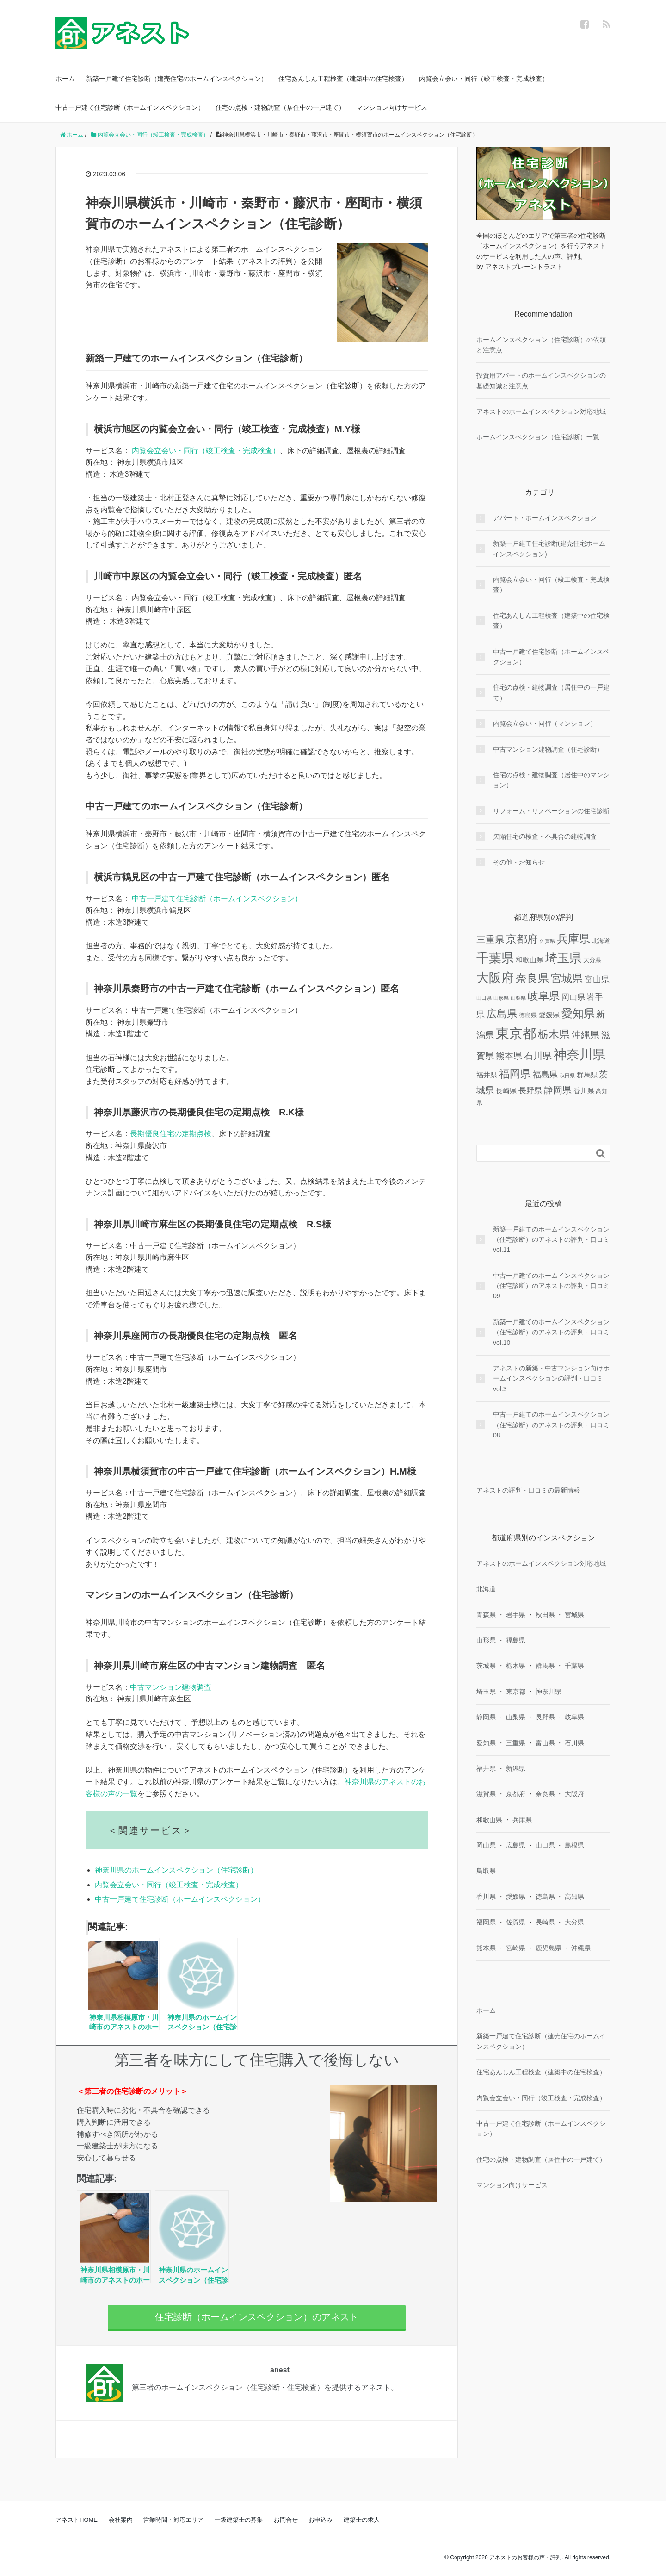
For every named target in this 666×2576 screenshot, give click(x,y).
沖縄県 (581, 1948)
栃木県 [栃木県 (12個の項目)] (554, 1034)
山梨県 (515, 1717)
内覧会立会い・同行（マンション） (545, 723)
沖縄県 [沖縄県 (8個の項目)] (585, 1035)
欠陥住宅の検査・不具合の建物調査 (545, 836)
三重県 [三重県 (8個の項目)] (490, 939)
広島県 (515, 1845)
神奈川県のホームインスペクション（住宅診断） (176, 1870)
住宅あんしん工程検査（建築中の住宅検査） (343, 78)
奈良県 (545, 1794)
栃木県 (515, 1665)
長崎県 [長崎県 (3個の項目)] (506, 1091)
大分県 (574, 1922)
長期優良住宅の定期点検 (170, 1134)
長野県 (545, 1717)
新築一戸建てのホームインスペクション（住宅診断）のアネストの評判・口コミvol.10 (551, 1332)
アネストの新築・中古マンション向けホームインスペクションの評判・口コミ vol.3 (551, 1378)
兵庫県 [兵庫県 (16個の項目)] (573, 939)
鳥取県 (486, 1870)
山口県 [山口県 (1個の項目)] (484, 998)
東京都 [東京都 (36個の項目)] (516, 1033)
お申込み (320, 2519)
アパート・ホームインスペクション (545, 518)
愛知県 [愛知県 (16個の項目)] (578, 1013)
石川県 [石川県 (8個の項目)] (538, 1056)
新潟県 (515, 1768)
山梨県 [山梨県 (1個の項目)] (518, 998)
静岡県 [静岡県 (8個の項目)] (558, 1090)
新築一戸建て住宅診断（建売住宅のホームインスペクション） (176, 78)
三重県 (515, 1743)
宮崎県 (515, 1948)
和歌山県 (489, 1819)
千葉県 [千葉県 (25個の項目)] (495, 958)
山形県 (486, 1640)
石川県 (574, 1743)
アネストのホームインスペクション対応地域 (541, 411)
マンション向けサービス (391, 107)
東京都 (515, 1691)
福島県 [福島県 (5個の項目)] (545, 1074)
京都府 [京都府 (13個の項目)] (522, 939)
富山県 (545, 1743)
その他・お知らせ (519, 862)
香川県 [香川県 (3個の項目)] (584, 1091)
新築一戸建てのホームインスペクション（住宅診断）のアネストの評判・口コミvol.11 (551, 1240)
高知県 (574, 1896)
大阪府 (574, 1794)
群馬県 (545, 1665)
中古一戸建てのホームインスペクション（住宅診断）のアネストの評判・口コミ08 (551, 1425)
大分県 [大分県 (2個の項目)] (592, 960)
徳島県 (545, 1896)
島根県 (574, 1845)
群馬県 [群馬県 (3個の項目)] (587, 1075)
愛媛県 (515, 1896)
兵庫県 (522, 1819)
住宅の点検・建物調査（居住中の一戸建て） (280, 107)
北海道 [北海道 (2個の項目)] (601, 940)
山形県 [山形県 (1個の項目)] (501, 998)
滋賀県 (486, 1794)
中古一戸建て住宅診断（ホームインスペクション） (130, 107)
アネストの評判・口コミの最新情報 (528, 1490)
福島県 (515, 1640)
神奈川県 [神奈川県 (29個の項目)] (579, 1054)
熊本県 (486, 1948)
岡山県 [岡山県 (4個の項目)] (573, 997)
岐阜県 (574, 1717)
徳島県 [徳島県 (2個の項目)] (528, 1015)
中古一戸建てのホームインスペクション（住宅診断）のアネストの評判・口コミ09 (551, 1286)
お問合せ (286, 2519)
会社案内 (121, 2519)
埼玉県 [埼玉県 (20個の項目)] (563, 958)
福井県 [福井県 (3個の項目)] (486, 1075)
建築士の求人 (362, 2519)
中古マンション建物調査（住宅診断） (548, 749)
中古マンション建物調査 (170, 1687)
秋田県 (545, 1614)
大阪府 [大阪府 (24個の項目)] (495, 978)
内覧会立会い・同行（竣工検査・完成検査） (484, 78)
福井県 (486, 1768)
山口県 (545, 1845)
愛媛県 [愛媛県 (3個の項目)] (549, 1015)
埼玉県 (486, 1691)
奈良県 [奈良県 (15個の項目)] (532, 978)
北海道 (486, 1589)
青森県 (486, 1614)
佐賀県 (515, 1922)
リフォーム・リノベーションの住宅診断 (551, 811)
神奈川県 (548, 1691)
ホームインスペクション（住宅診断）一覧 (537, 437)
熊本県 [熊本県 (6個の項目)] (509, 1056)
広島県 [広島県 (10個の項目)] (502, 1014)
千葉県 (574, 1665)
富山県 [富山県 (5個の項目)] (597, 979)
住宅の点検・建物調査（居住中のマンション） (551, 780)
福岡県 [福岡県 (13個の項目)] (515, 1074)
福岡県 (486, 1922)
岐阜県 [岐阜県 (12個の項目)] (544, 996)
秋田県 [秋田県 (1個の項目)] (567, 1075)
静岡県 (486, 1717)
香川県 (486, 1896)
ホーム (65, 78)
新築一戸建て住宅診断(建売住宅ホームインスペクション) (549, 548)
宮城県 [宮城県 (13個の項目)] (567, 978)
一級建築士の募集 (239, 2519)
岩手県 (515, 1614)
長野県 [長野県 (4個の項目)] (530, 1090)
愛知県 (486, 1743)
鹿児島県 (548, 1948)
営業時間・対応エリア (173, 2519)
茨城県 (486, 1665)
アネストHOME (77, 2519)
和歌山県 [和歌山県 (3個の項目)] (529, 960)
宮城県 (574, 1614)
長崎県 (545, 1922)
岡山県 (486, 1845)
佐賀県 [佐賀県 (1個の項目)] (547, 941)
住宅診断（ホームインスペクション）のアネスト (256, 2317)
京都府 (515, 1794)
